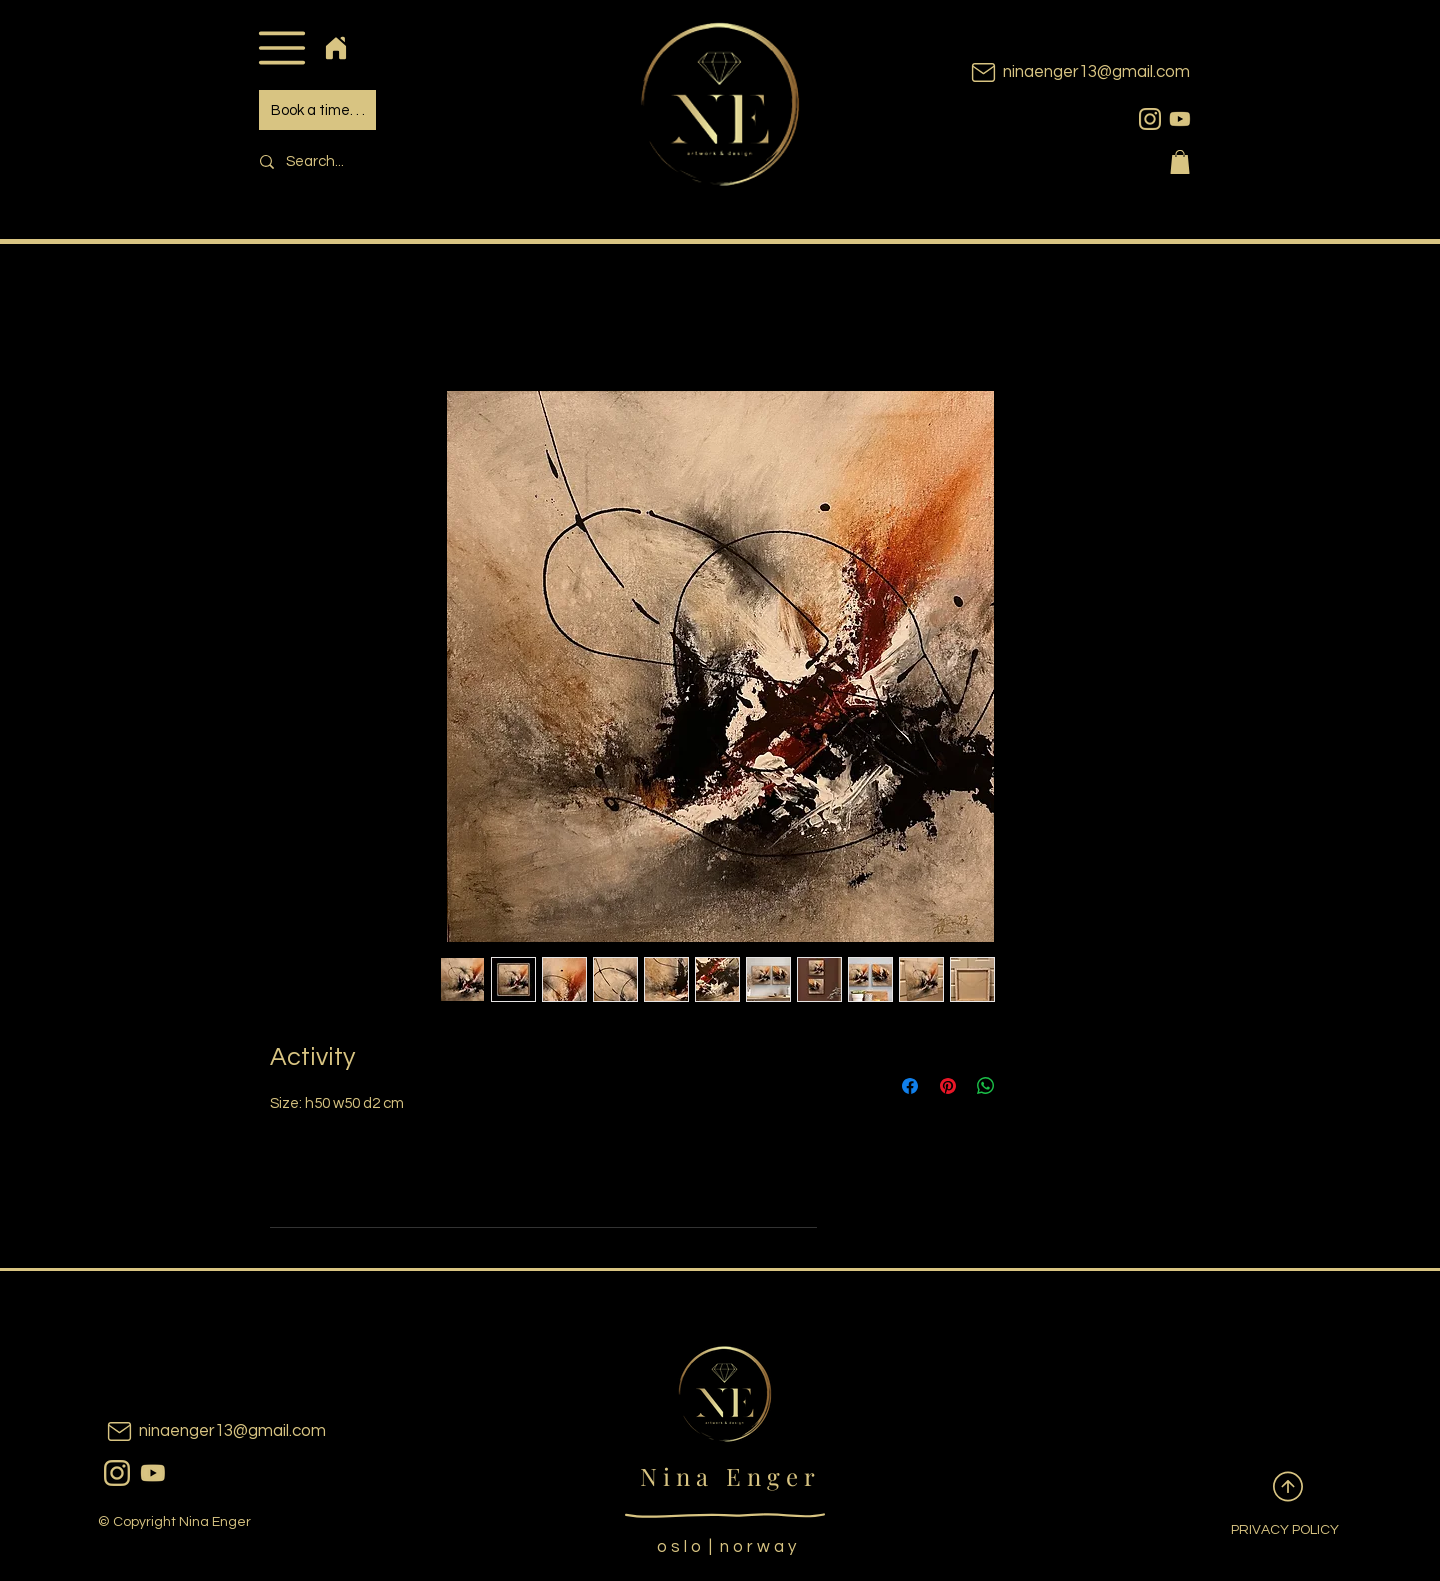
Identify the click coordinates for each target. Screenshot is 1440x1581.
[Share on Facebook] (910, 1086)
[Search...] (386, 161)
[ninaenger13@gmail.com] (1050, 72)
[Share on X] (1024, 1086)
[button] (281, 47)
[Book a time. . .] (317, 110)
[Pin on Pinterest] (948, 1086)
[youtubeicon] (1180, 119)
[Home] (335, 47)
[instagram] (1150, 119)
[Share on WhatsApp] (986, 1086)
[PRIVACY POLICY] (1269, 1531)
